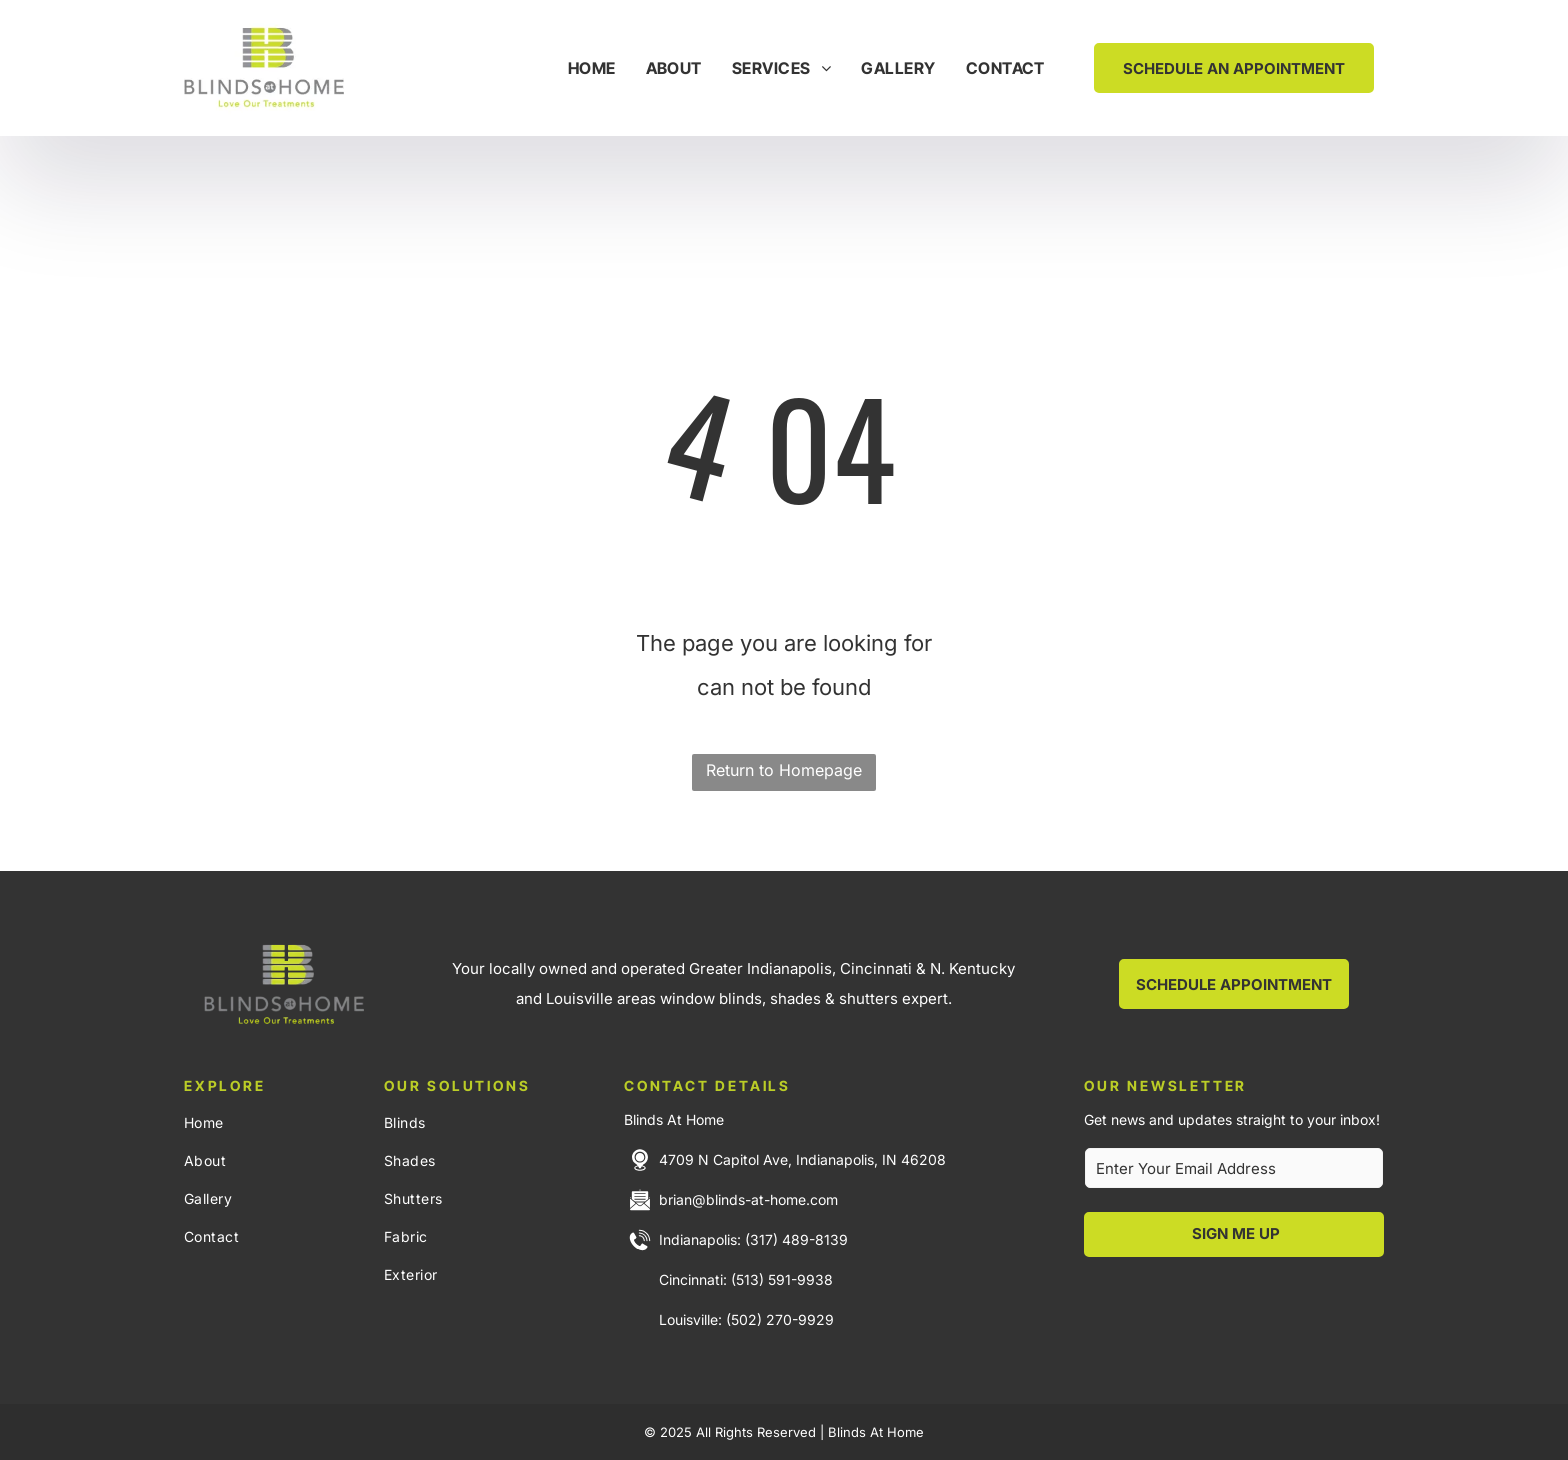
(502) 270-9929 (780, 1319)
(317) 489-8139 (796, 1239)
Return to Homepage (784, 770)
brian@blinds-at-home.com (748, 1199)
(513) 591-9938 (782, 1279)
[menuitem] (592, 68)
